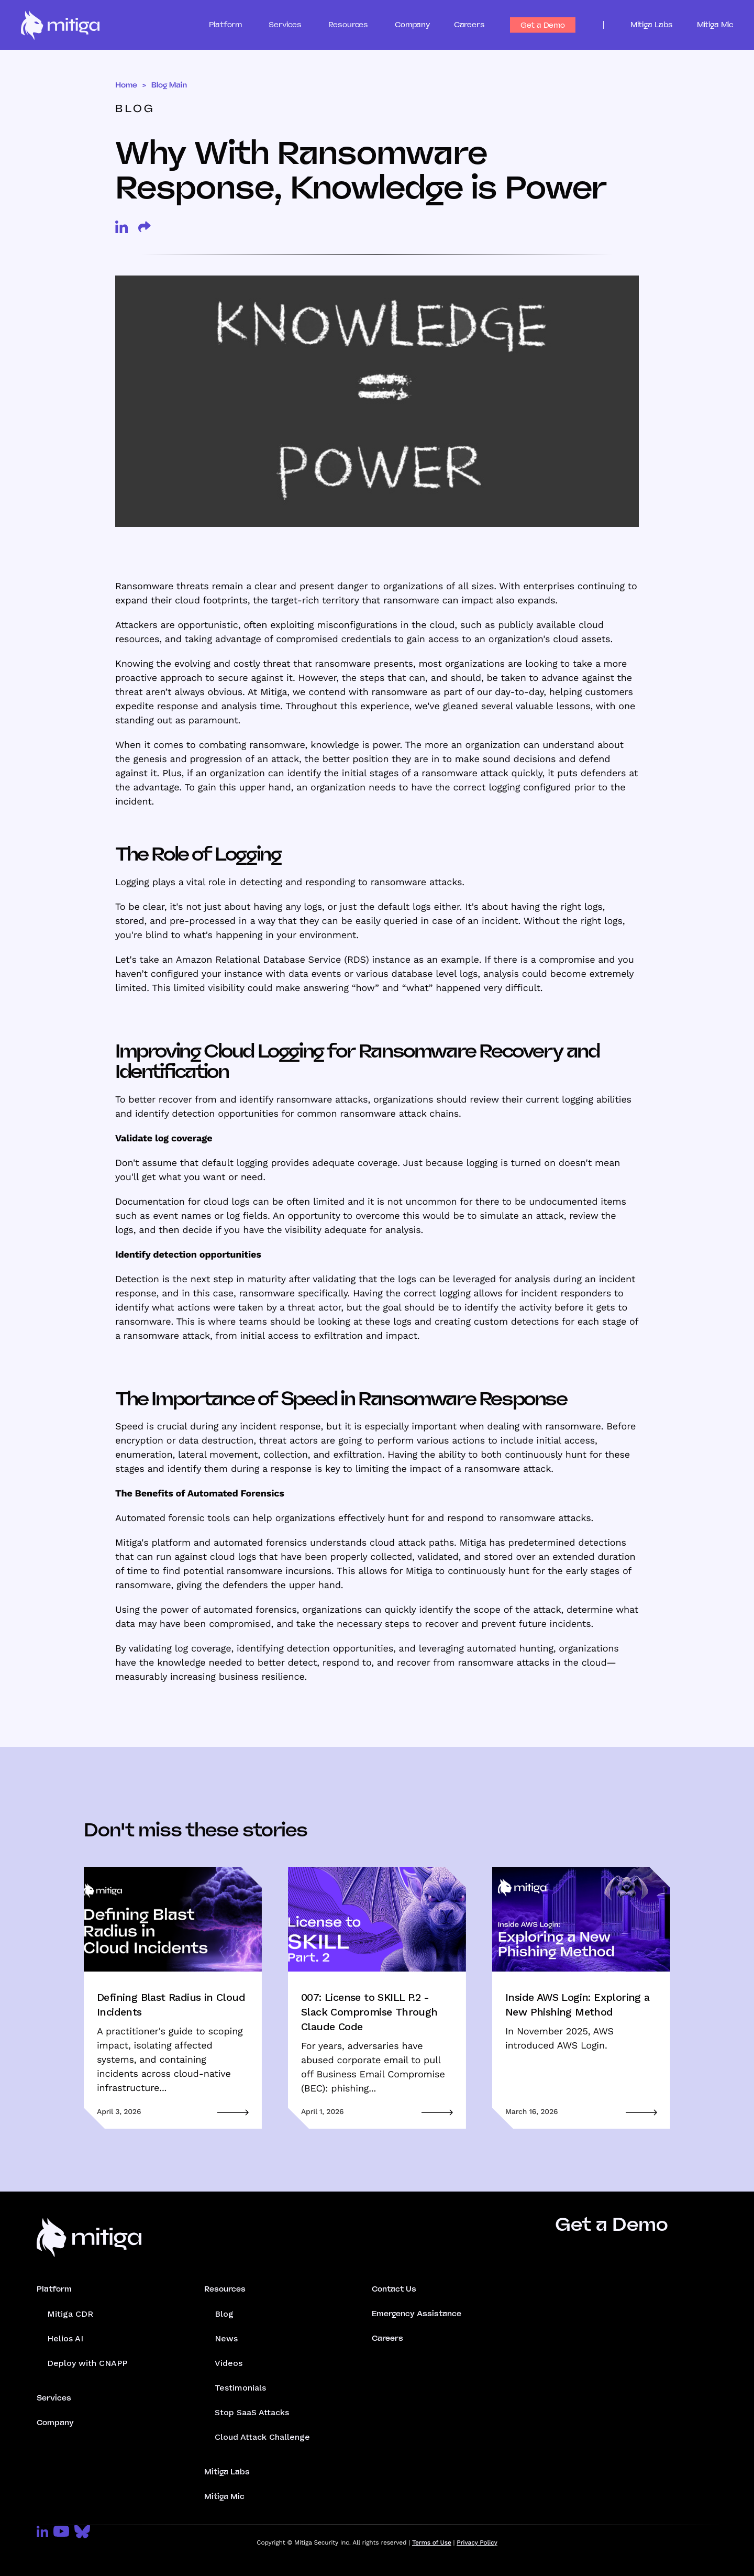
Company (412, 24)
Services (54, 2398)
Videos (228, 2363)
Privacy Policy (477, 2542)
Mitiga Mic (715, 24)
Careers (469, 24)
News (226, 2338)
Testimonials (240, 2388)
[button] (235, 24)
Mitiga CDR (70, 2314)
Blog (224, 2314)
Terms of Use (431, 2542)
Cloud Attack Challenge (262, 2437)
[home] (60, 25)
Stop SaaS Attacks (252, 2412)
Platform (54, 2289)
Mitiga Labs (651, 24)
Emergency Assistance (416, 2313)
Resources (225, 2289)
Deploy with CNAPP (87, 2363)
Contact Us (394, 2289)
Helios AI (65, 2338)
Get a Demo (542, 25)
